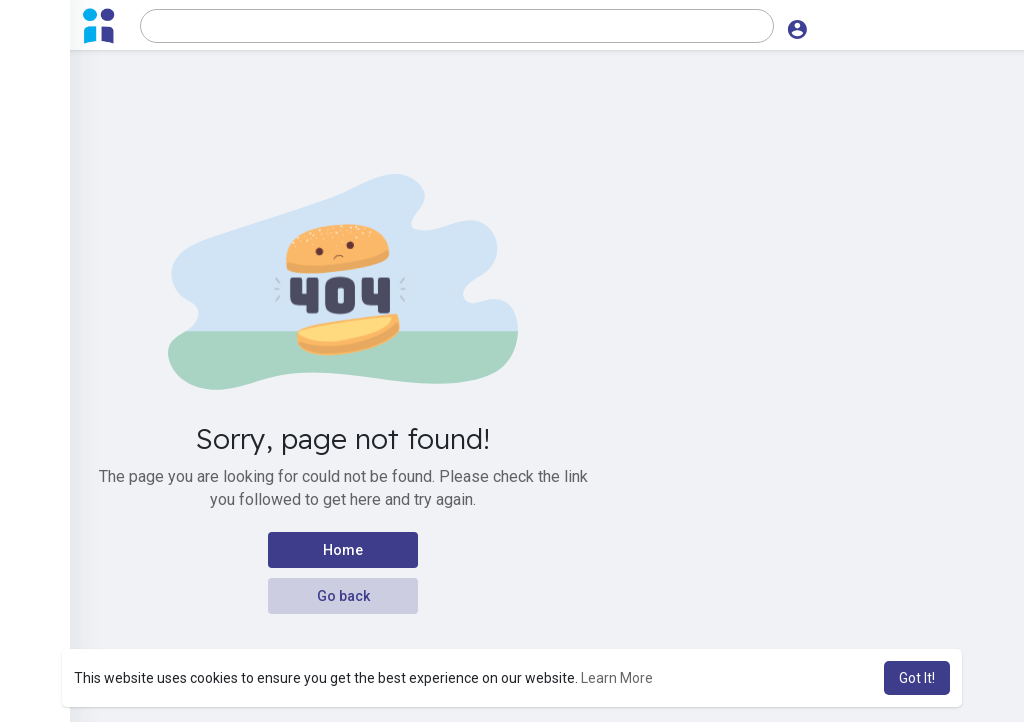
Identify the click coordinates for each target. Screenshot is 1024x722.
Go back (343, 596)
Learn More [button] (617, 678)
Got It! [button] (917, 678)
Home (343, 550)
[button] (453, 26)
